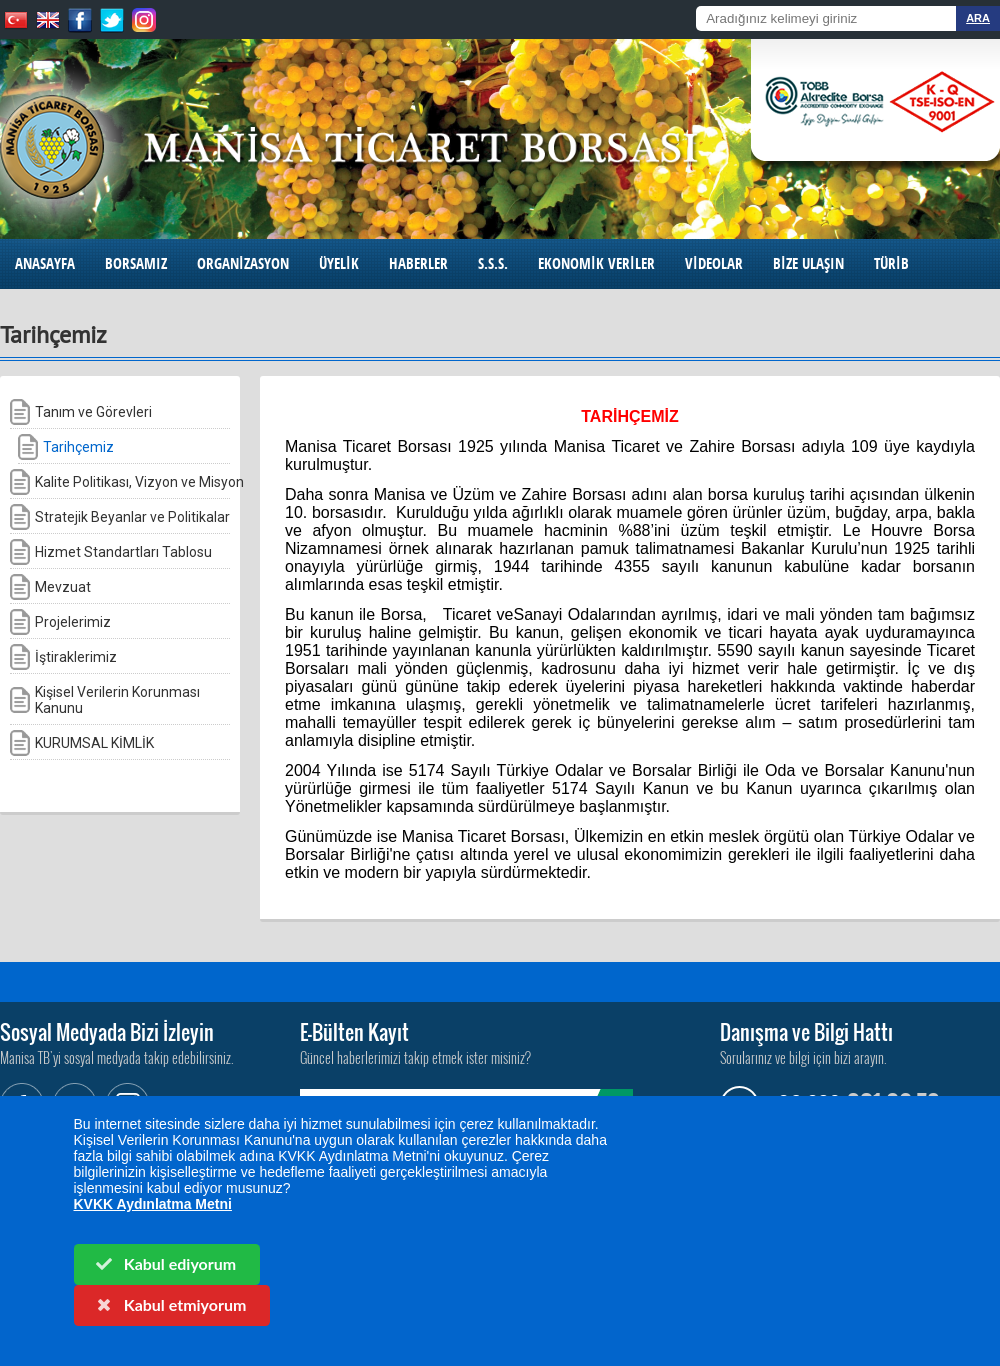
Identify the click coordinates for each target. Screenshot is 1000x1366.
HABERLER (418, 263)
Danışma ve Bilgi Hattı (806, 1032)
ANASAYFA (45, 263)
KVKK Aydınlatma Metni (153, 1204)
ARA (978, 18)
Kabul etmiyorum (170, 1304)
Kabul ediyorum (165, 1263)
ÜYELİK (339, 263)
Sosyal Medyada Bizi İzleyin (107, 1032)
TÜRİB (891, 263)
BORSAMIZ (136, 263)
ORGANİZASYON (243, 263)
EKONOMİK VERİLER (596, 263)
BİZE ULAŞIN (808, 263)
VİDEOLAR (714, 263)
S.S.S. (493, 263)
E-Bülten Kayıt (354, 1032)
